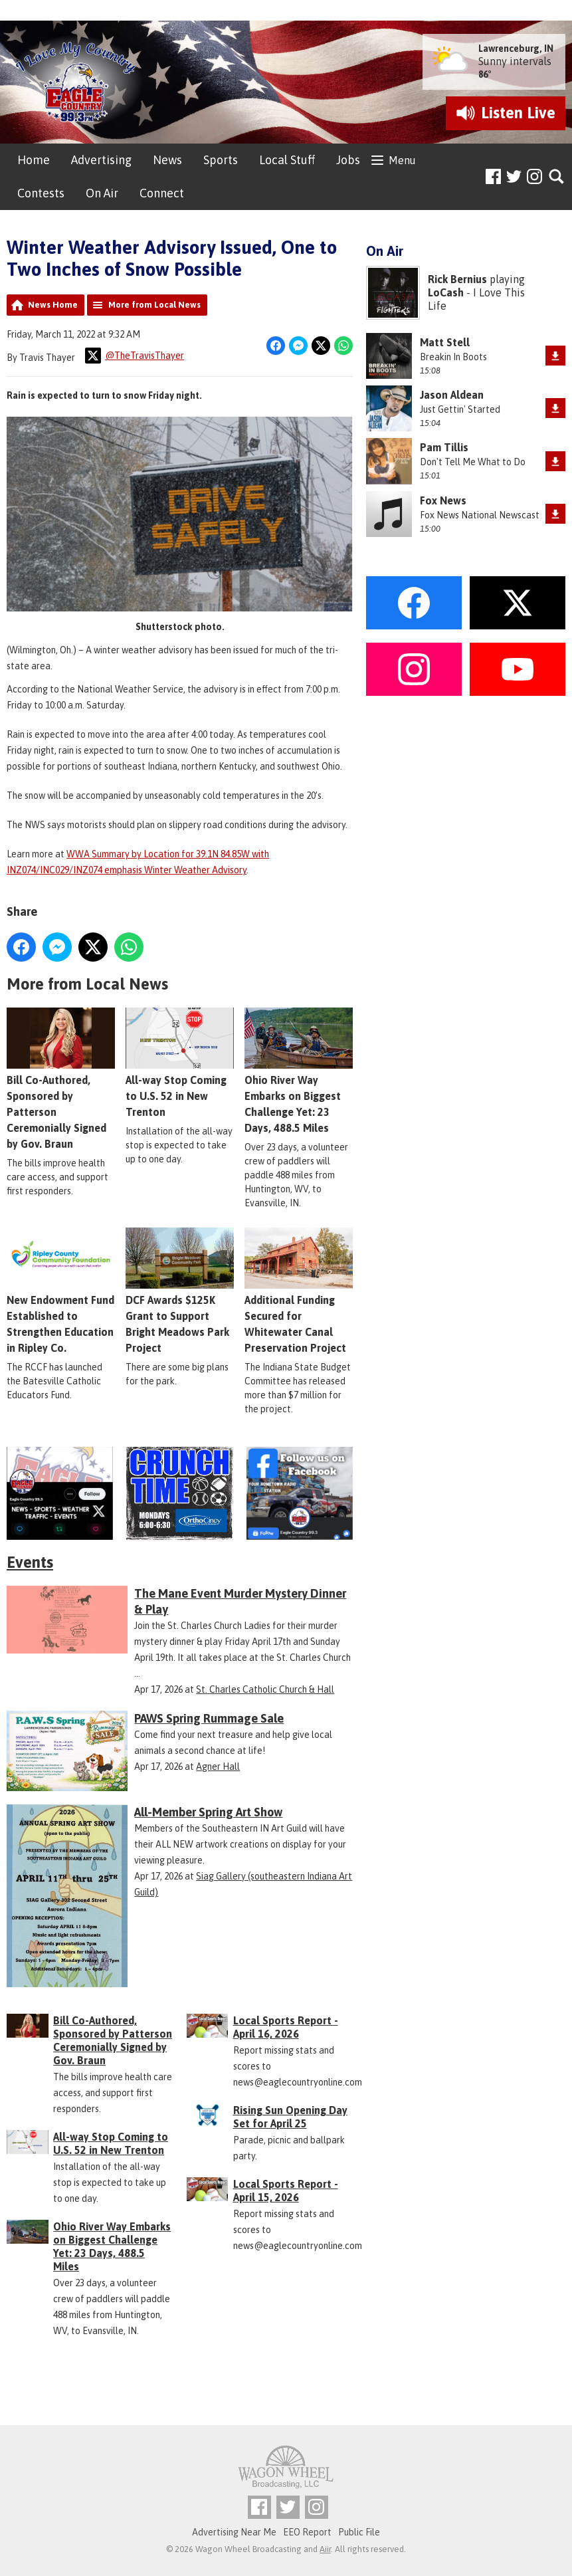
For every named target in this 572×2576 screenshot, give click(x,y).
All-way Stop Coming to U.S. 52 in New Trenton (180, 1063)
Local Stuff (287, 160)
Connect (162, 193)
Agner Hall (218, 1766)
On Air (102, 193)
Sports (220, 160)
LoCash (446, 292)
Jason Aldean (452, 395)
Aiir (325, 2549)
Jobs (348, 160)
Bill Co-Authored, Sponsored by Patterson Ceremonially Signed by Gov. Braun (61, 1079)
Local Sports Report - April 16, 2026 (285, 2027)
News (167, 160)
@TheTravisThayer (134, 356)
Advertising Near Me (234, 2532)
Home (33, 160)
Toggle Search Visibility (557, 177)
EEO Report (307, 2532)
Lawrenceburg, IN (515, 48)
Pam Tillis (444, 447)
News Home (53, 305)
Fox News (443, 500)
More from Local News (154, 305)
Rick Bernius (457, 279)
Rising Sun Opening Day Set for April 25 (290, 2116)
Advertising (101, 160)
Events (30, 1562)
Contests (40, 193)
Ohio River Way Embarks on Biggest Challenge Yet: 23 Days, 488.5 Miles (112, 2246)
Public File (359, 2532)
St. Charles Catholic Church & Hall (265, 1689)
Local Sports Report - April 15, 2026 (285, 2190)
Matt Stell (445, 342)
